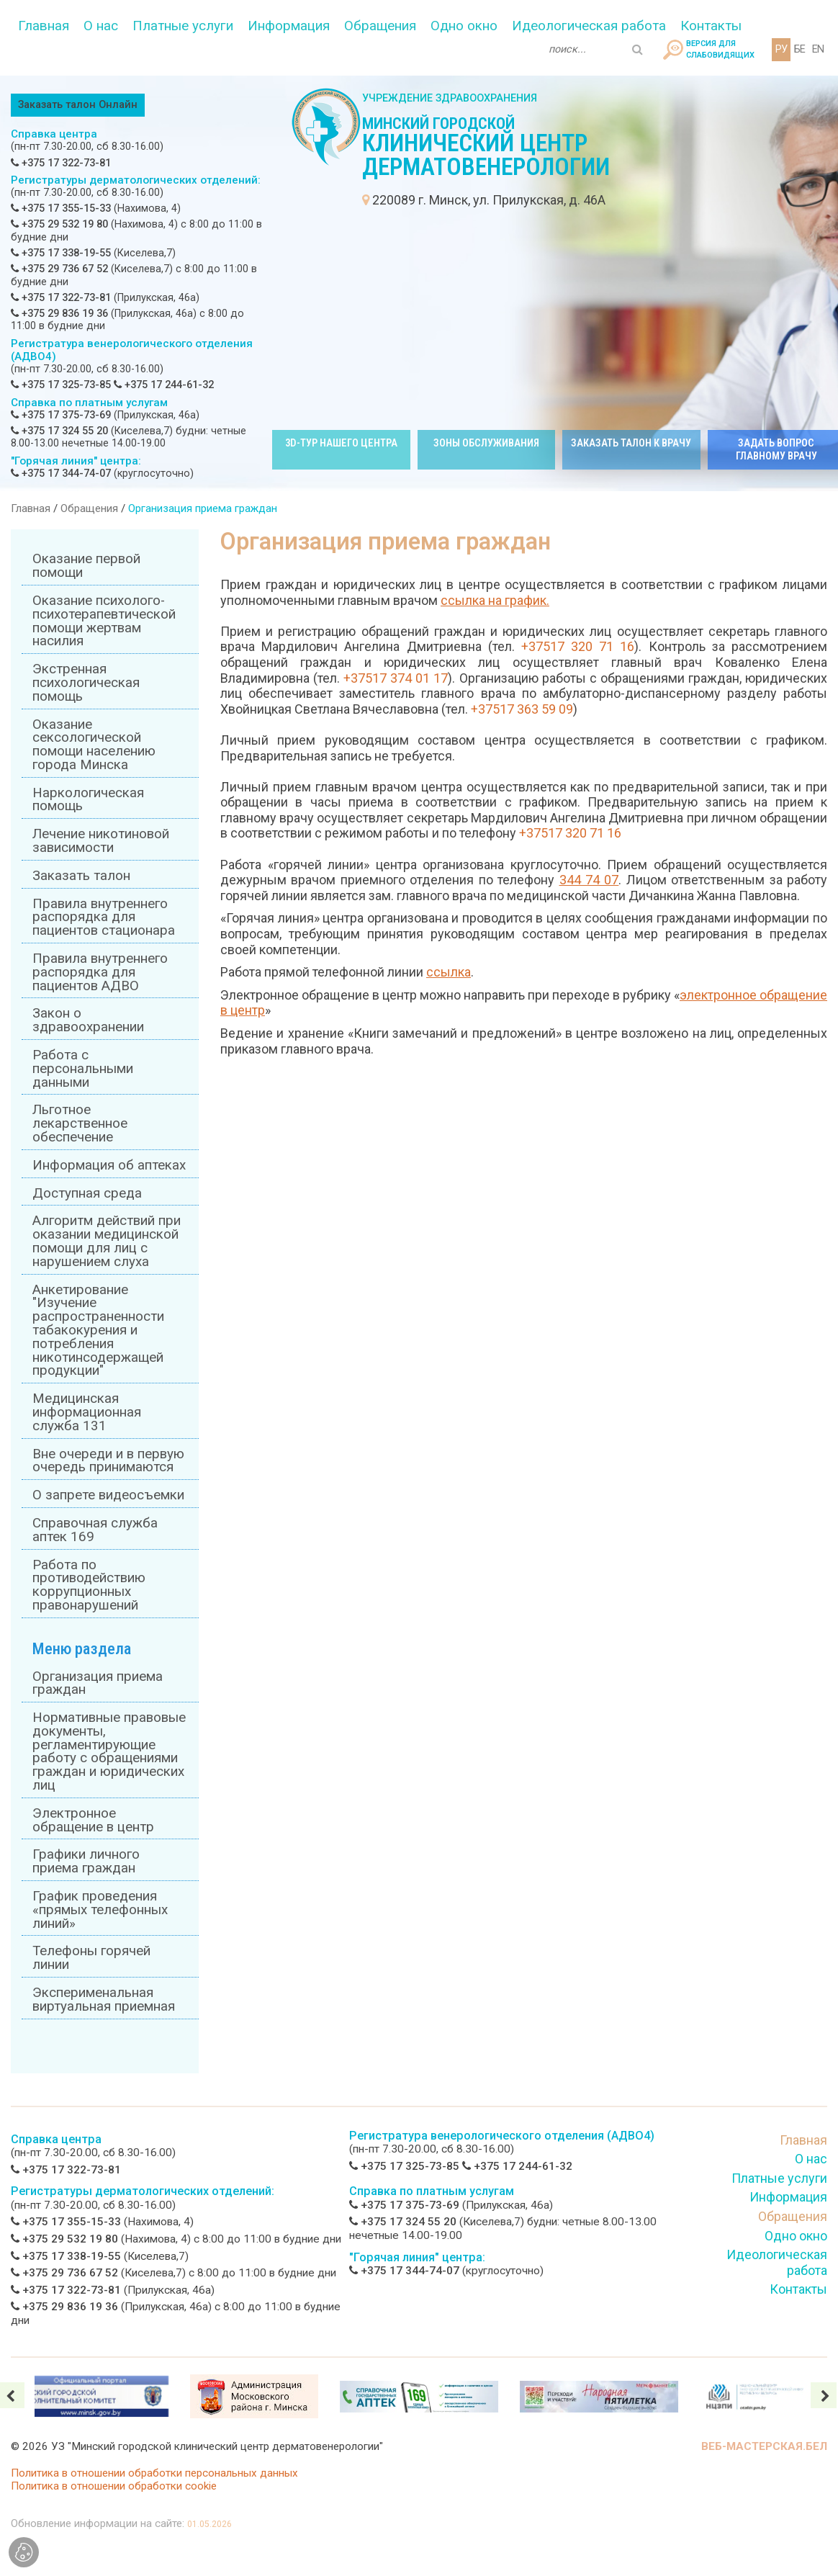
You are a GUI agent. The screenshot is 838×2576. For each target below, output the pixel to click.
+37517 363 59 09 (522, 709)
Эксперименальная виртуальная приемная (103, 1999)
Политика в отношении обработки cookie (114, 2485)
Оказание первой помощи (86, 565)
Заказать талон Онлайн (78, 105)
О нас (101, 25)
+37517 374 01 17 (395, 678)
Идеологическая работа (589, 25)
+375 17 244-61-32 (164, 385)
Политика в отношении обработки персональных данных (154, 2473)
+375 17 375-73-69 (61, 415)
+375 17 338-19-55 (61, 253)
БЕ (799, 49)
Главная (43, 25)
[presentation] (824, 2395)
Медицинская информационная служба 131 (86, 1412)
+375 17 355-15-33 (61, 208)
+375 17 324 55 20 (59, 431)
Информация (289, 25)
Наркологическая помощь (88, 799)
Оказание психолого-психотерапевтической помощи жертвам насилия (104, 621)
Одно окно (464, 25)
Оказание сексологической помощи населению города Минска (94, 745)
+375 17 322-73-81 (61, 163)
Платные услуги (182, 25)
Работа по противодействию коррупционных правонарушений (88, 1585)
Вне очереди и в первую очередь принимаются (108, 1461)
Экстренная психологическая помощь (86, 682)
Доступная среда (87, 1193)
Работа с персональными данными (82, 1068)
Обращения (380, 25)
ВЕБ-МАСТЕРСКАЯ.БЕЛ (764, 2446)
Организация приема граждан (97, 1683)
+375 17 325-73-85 (61, 385)
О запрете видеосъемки (108, 1495)
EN (818, 49)
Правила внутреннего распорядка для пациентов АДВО (100, 972)
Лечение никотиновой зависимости (100, 841)
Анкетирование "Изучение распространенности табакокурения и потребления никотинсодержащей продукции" (98, 1330)
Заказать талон (81, 876)
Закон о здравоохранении (88, 1020)
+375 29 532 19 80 (59, 224)
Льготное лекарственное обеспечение (79, 1123)
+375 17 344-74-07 (61, 473)
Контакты (711, 25)
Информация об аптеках (109, 1165)
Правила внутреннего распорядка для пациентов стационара (103, 917)
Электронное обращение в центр (93, 1820)
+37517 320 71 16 (578, 646)
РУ (781, 49)
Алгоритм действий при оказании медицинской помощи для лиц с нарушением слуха (106, 1241)
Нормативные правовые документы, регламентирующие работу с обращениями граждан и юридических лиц (109, 1751)
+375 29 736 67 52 (59, 269)
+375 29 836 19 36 (59, 314)
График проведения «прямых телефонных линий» (100, 1909)
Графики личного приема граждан (86, 1861)
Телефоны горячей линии (91, 1958)
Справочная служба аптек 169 (95, 1530)
